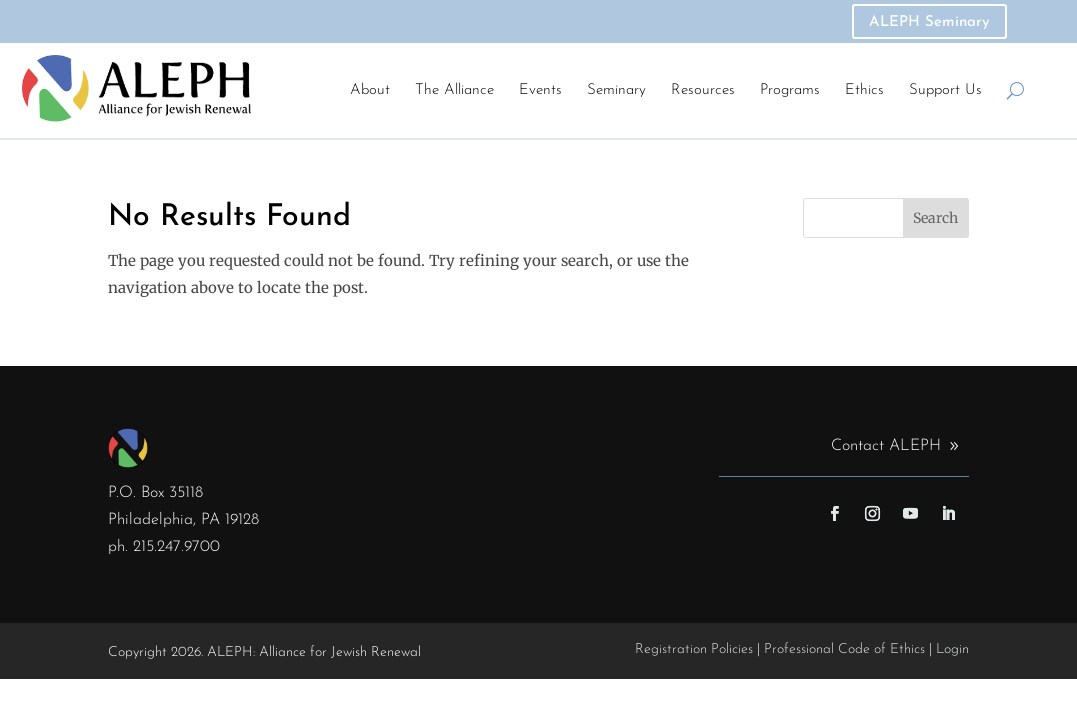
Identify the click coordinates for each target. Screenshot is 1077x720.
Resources (703, 90)
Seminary (616, 90)
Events (540, 90)
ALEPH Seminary (929, 22)
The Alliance (454, 90)
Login (952, 649)
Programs (790, 90)
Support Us (945, 90)
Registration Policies (694, 649)
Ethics (864, 90)
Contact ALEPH (886, 446)
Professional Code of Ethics (844, 649)
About (370, 90)
